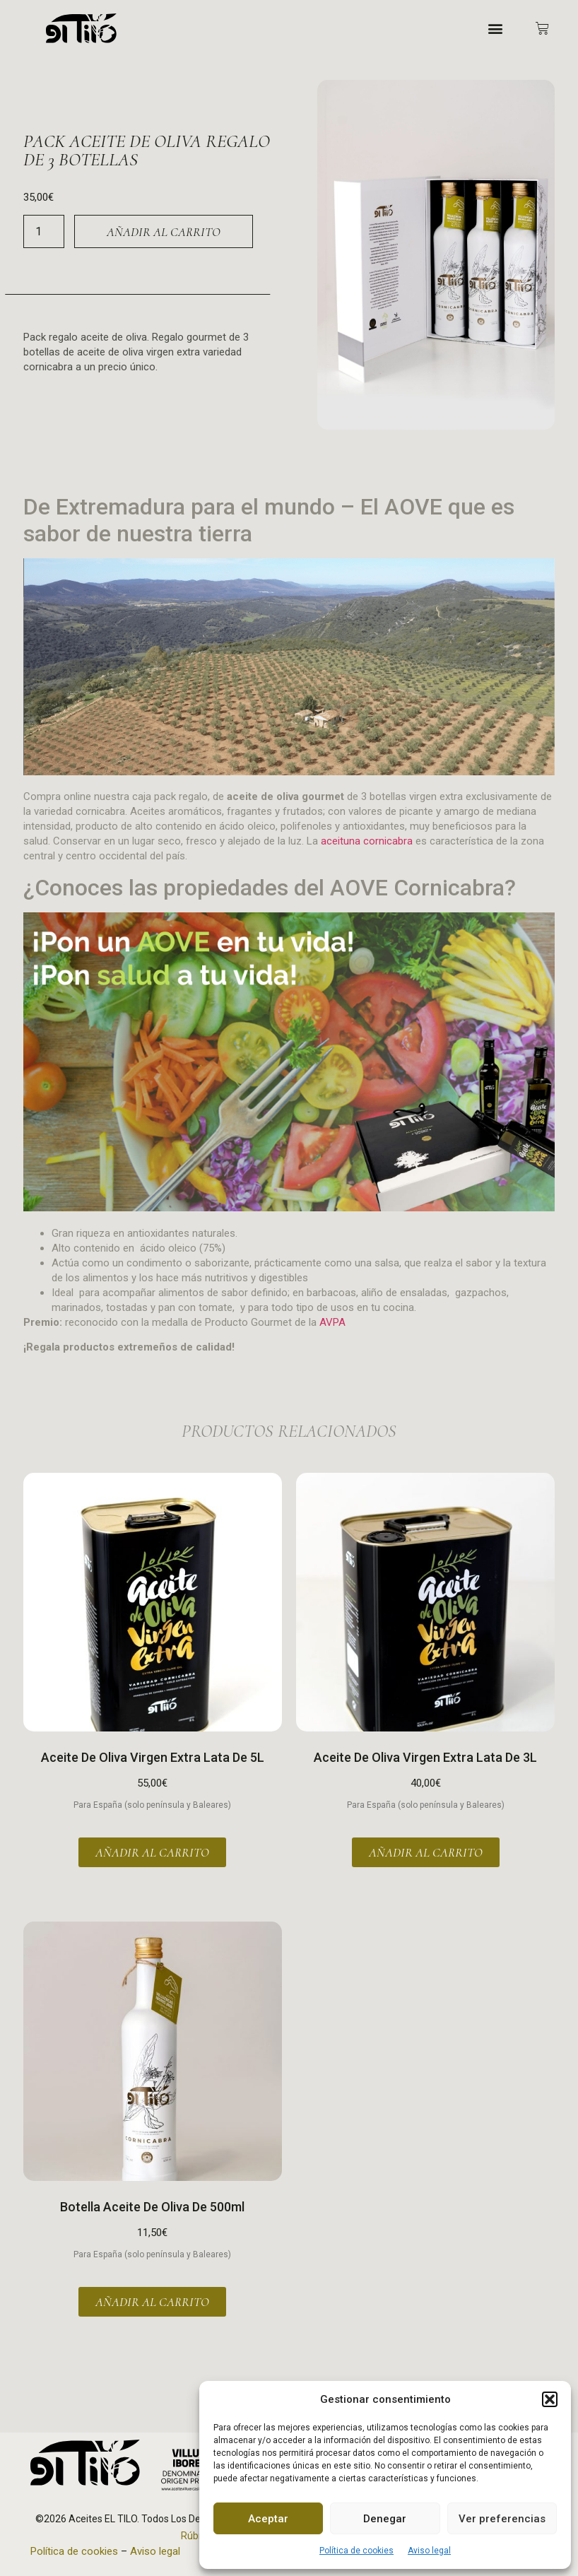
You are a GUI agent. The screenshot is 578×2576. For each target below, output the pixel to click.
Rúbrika (198, 2535)
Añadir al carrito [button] (152, 1852)
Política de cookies (356, 2551)
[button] (550, 2399)
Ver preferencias (502, 2518)
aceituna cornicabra (367, 841)
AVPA (332, 1322)
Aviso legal (429, 2551)
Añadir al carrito (163, 232)
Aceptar (268, 2518)
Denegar (384, 2518)
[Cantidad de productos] (43, 231)
